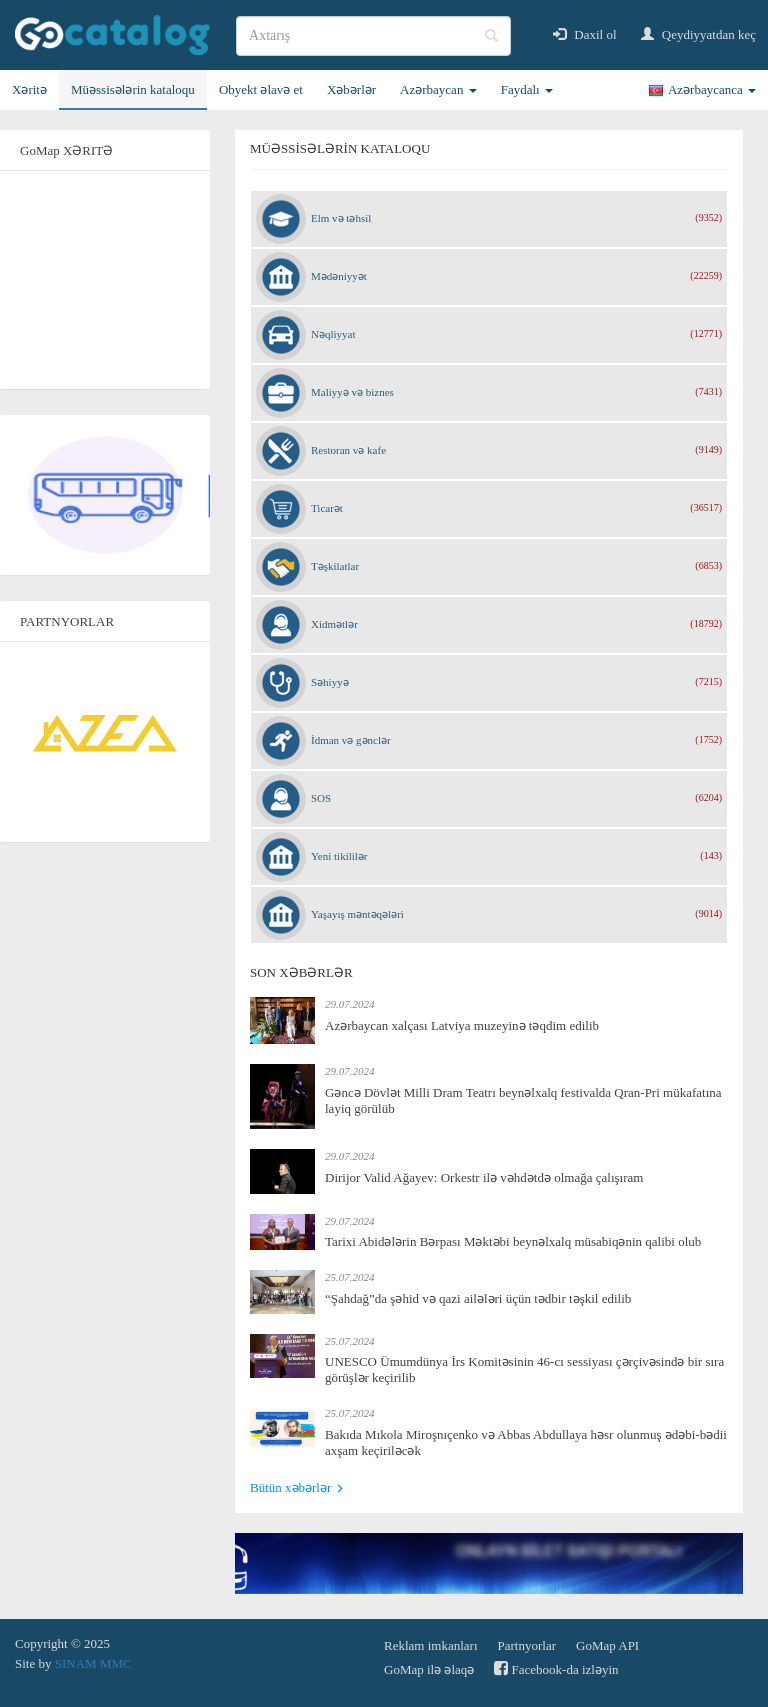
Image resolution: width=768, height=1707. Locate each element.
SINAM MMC (93, 1663)
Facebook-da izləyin (556, 1668)
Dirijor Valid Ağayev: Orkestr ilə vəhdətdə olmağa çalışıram (484, 1177)
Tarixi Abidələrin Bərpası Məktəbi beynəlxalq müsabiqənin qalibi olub (513, 1241)
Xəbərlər (351, 89)
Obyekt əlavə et (261, 89)
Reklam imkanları (431, 1645)
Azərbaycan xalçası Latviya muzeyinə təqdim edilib (462, 1025)
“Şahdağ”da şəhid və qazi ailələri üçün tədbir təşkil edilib (478, 1298)
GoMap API (607, 1645)
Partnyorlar (527, 1645)
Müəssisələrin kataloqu (133, 89)
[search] (373, 36)
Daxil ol (585, 34)
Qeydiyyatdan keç (698, 34)
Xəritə (29, 89)
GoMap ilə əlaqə (429, 1669)
